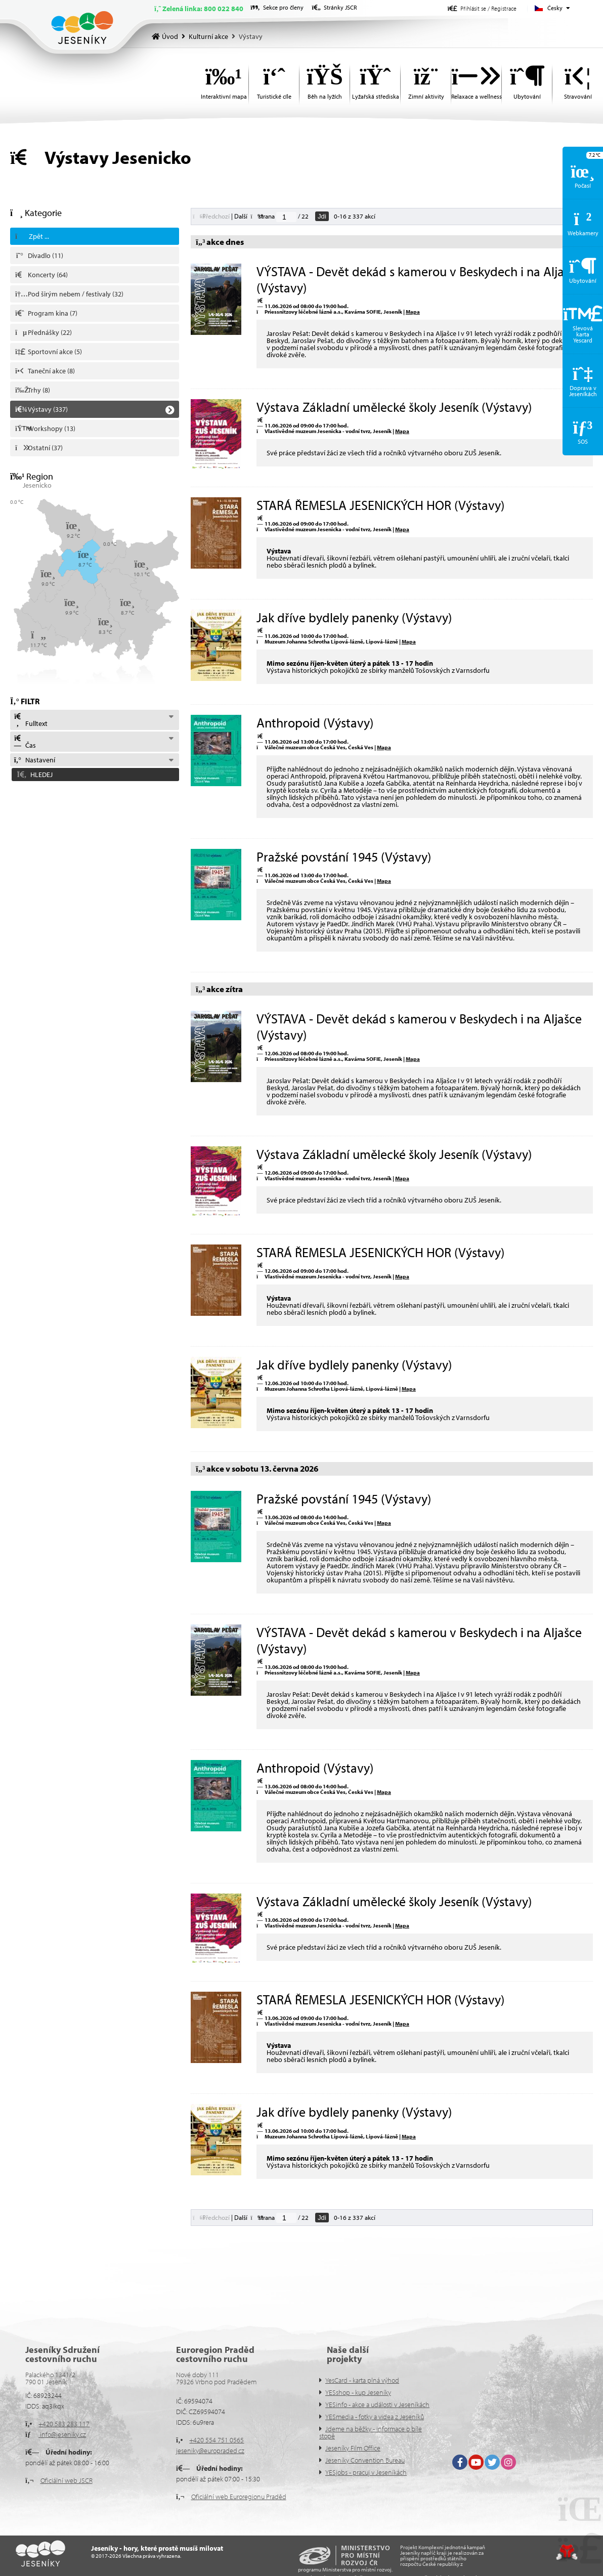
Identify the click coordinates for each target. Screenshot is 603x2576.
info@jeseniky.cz (62, 2434)
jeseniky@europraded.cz (210, 2450)
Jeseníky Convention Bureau (365, 2460)
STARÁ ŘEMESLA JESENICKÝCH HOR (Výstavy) (380, 505)
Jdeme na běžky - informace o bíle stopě (370, 2432)
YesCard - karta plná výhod (362, 2380)
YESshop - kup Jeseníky (358, 2392)
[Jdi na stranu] (286, 217)
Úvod (82, 27)
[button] (482, 8)
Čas (24, 742)
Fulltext (30, 720)
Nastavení (34, 759)
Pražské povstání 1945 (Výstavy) (343, 856)
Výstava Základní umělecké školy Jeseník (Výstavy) (394, 407)
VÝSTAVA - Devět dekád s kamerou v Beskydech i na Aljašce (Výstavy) (419, 279)
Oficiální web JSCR (66, 2480)
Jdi (322, 216)
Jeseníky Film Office (352, 2448)
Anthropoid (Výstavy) (314, 722)
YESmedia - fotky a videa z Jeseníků (374, 2416)
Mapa (413, 311)
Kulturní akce (208, 36)
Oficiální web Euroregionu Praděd (238, 2496)
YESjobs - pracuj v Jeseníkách (366, 2472)
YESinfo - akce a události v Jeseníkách (377, 2404)
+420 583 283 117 (64, 2423)
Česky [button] (555, 8)
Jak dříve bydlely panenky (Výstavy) (354, 617)
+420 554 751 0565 (216, 2439)
